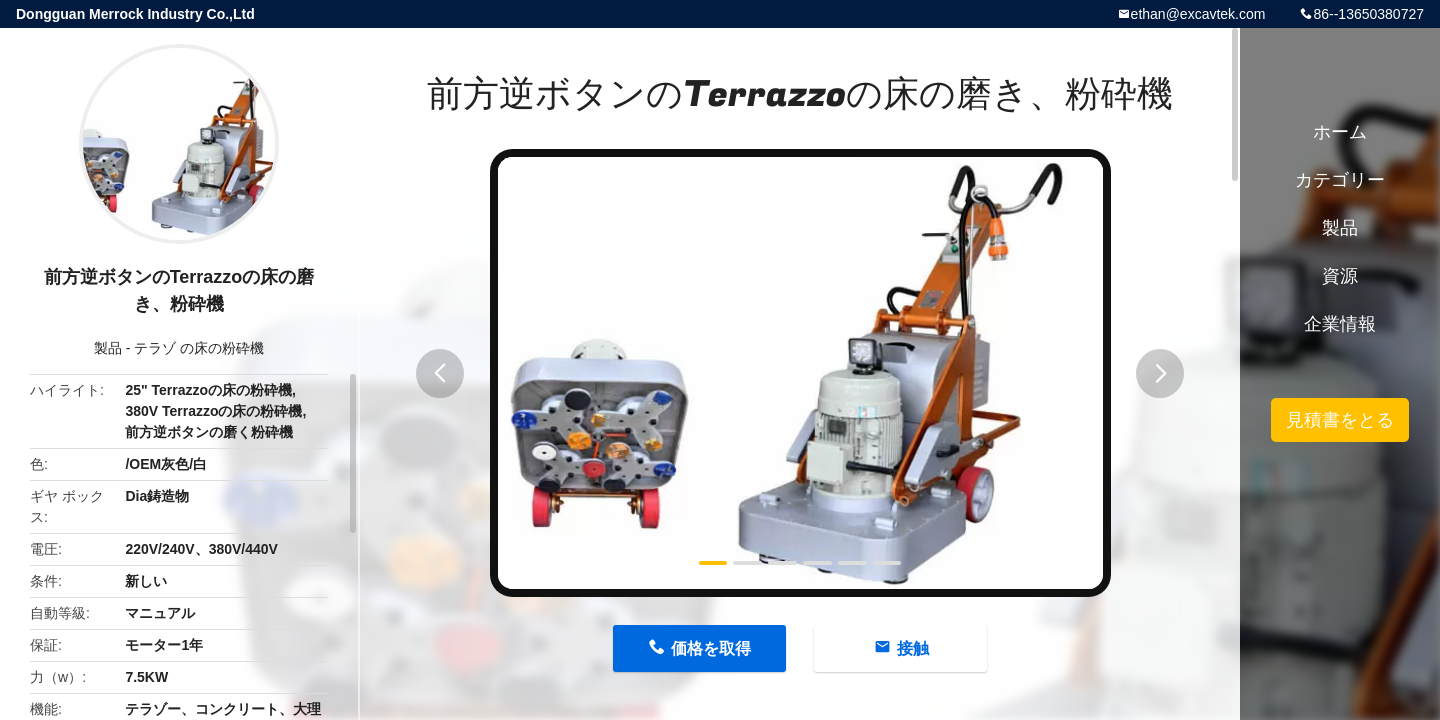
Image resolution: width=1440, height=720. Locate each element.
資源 (1340, 276)
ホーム (1340, 132)
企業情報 (1340, 324)
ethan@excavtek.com (1198, 14)
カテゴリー (1340, 180)
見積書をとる (1340, 420)
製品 (108, 348)
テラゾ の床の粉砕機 (199, 348)
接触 (913, 648)
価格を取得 (711, 648)
